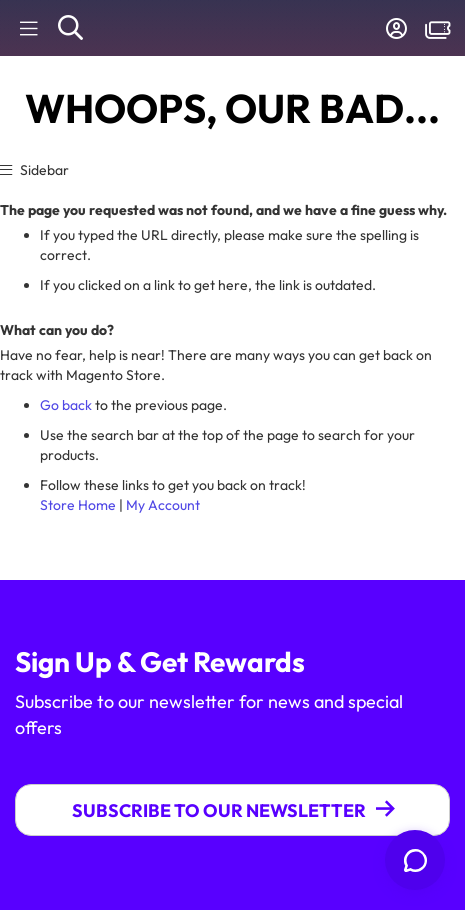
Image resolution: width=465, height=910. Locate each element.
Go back (66, 405)
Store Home (78, 505)
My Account (163, 505)
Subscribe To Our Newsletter (219, 810)
